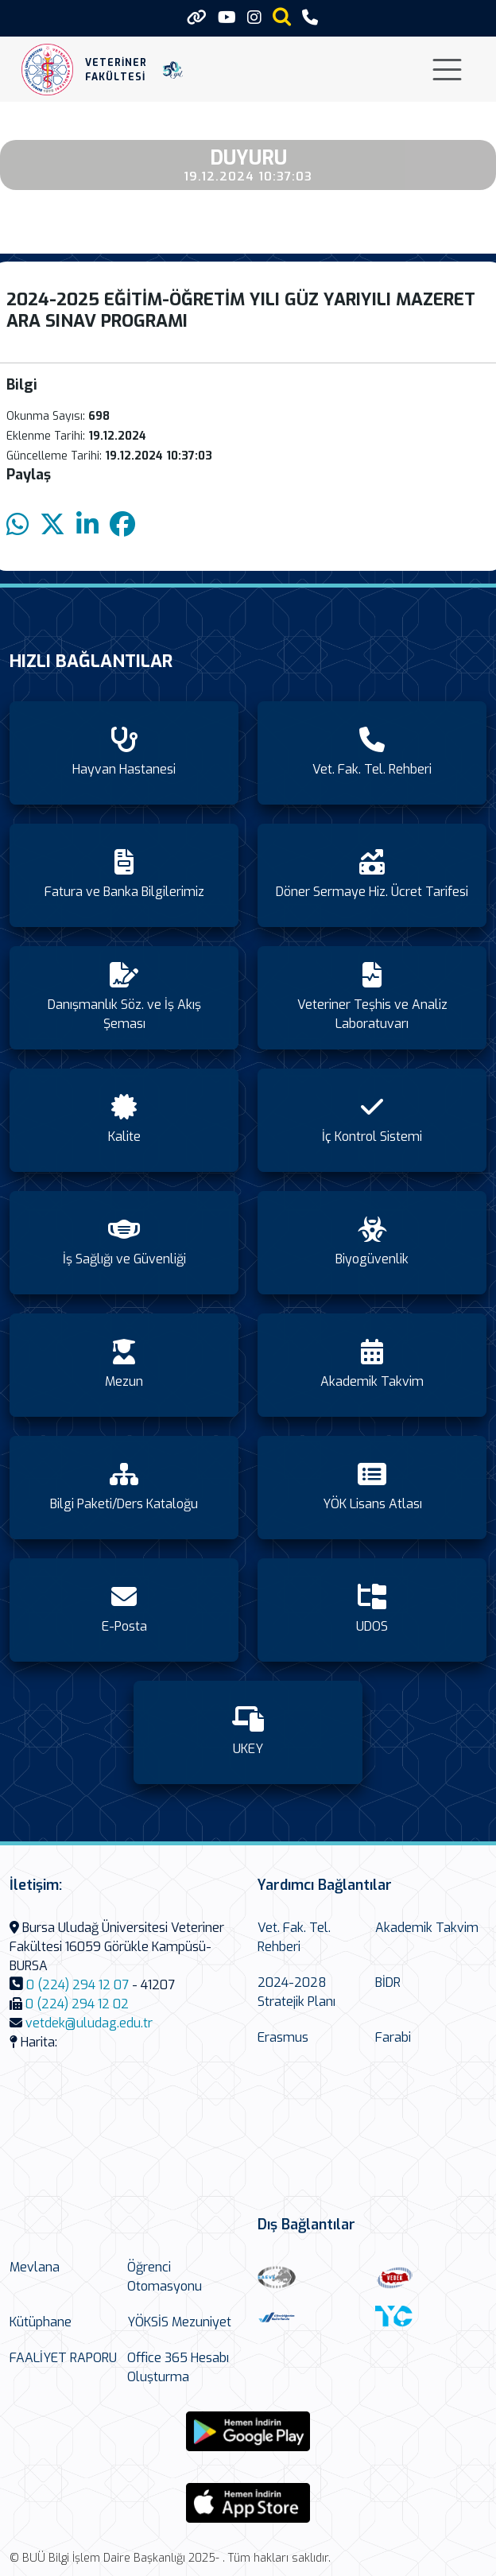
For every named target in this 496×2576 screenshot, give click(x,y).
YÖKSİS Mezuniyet (179, 2322)
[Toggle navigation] (447, 69)
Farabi (393, 2037)
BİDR (388, 1982)
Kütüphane (41, 2322)
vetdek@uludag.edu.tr (89, 2023)
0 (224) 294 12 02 (77, 2004)
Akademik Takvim (427, 1927)
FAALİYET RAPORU (63, 2357)
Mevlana (35, 2267)
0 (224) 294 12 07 (77, 1985)
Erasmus (283, 2037)
